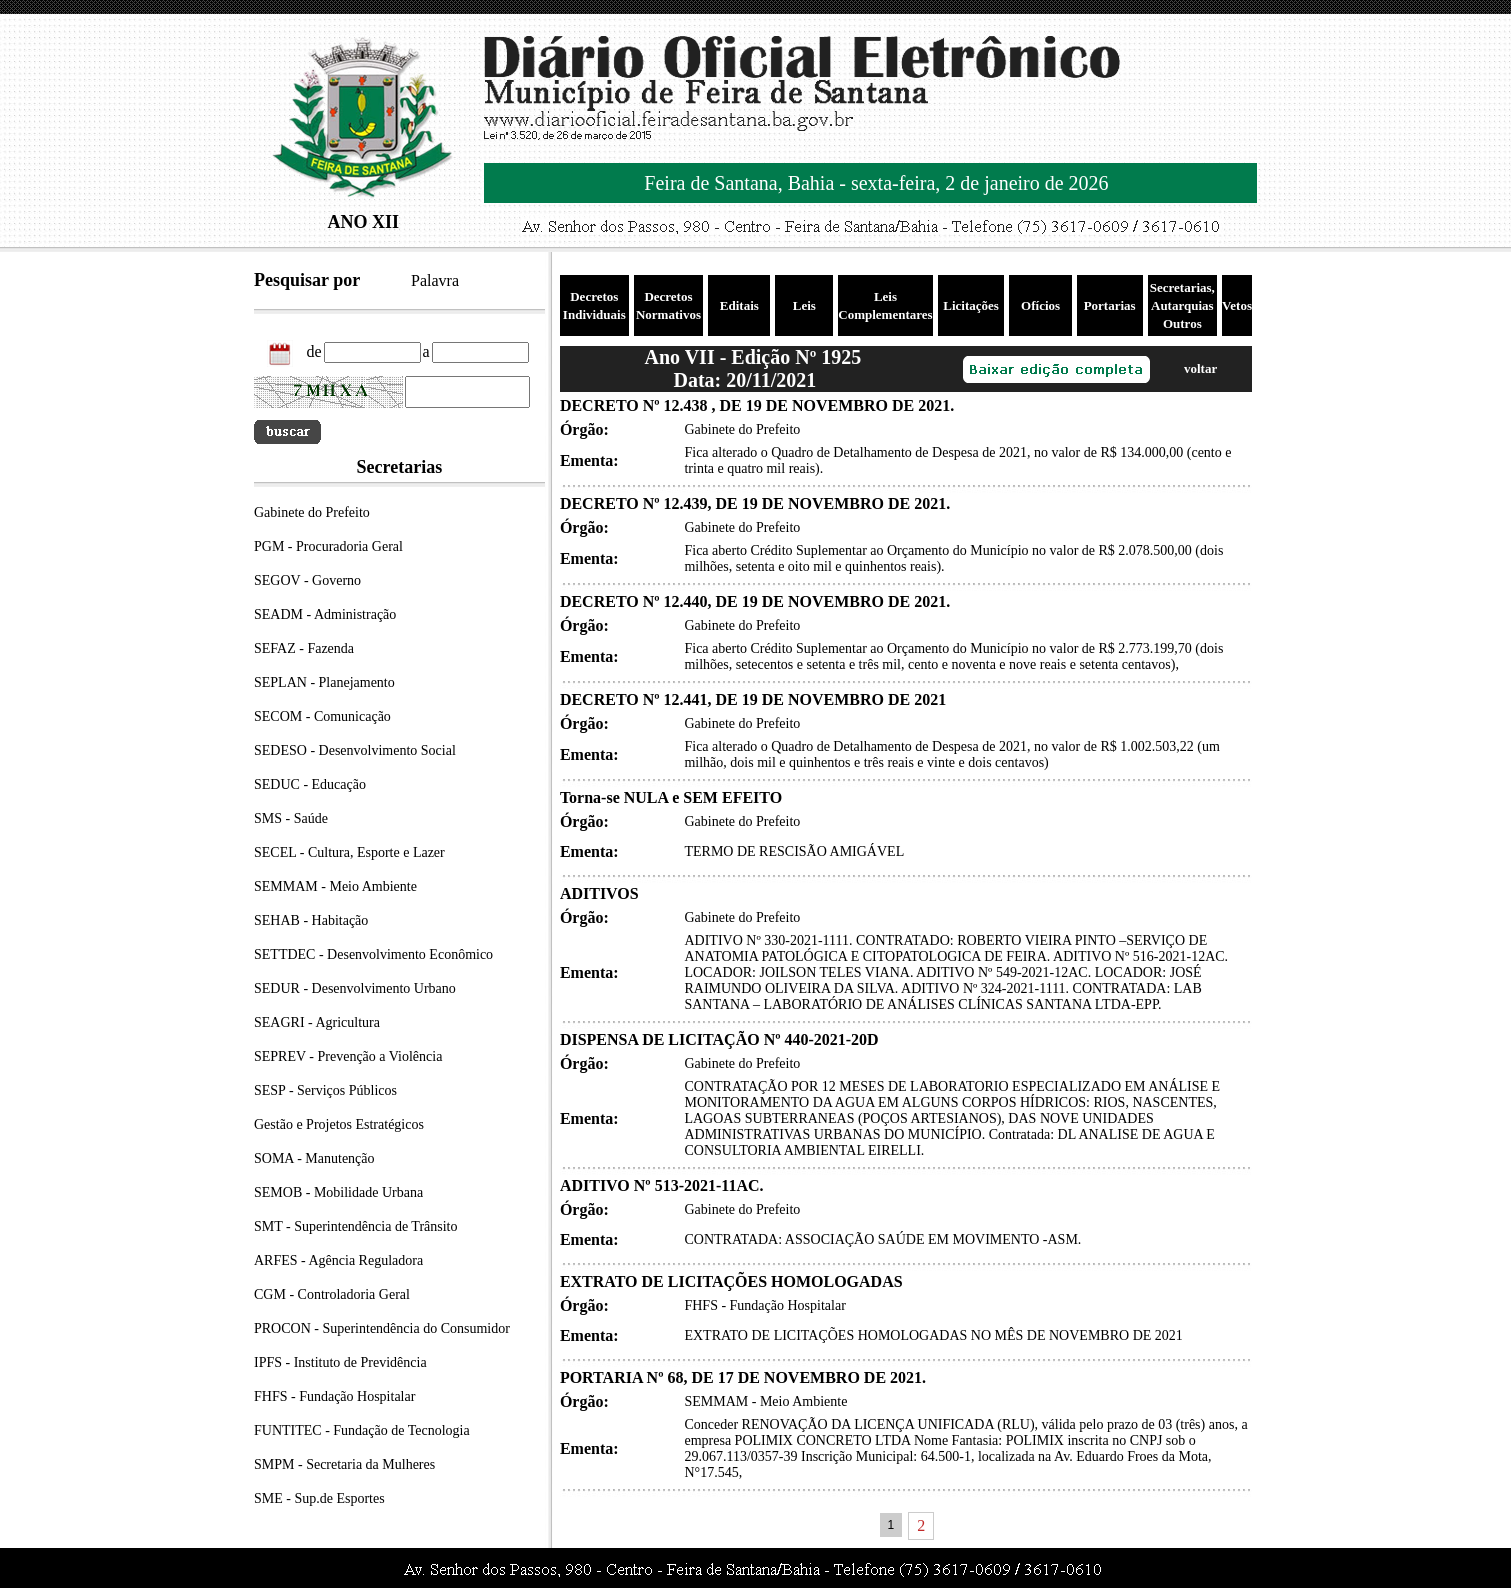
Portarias (1110, 305)
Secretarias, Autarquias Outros (1182, 305)
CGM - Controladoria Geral (332, 1294)
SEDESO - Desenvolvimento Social (355, 750)
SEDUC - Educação (310, 784)
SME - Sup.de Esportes (319, 1498)
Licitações (971, 305)
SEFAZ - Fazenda (304, 648)
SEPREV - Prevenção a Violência (348, 1056)
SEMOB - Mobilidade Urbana (338, 1192)
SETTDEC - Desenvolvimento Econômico (373, 954)
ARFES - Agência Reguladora (338, 1260)
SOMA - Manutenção (314, 1158)
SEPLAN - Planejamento (324, 682)
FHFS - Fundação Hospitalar (334, 1396)
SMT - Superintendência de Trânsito (356, 1226)
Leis (804, 305)
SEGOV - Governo (307, 580)
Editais (739, 305)
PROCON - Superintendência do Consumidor (382, 1328)
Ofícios (1040, 305)
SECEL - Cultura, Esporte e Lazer (349, 852)
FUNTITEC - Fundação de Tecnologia (362, 1430)
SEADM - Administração (325, 614)
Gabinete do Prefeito (312, 512)
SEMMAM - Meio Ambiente (335, 886)
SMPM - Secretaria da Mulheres (344, 1464)
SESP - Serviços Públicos (325, 1090)
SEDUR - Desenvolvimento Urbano (355, 988)
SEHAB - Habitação (311, 920)
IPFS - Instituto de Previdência (340, 1362)
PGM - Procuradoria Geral (328, 546)
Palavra (435, 280)
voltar (1200, 368)
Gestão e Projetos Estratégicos (339, 1124)
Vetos (1237, 305)
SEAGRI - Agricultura (317, 1022)
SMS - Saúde (291, 818)
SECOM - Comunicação (322, 716)
